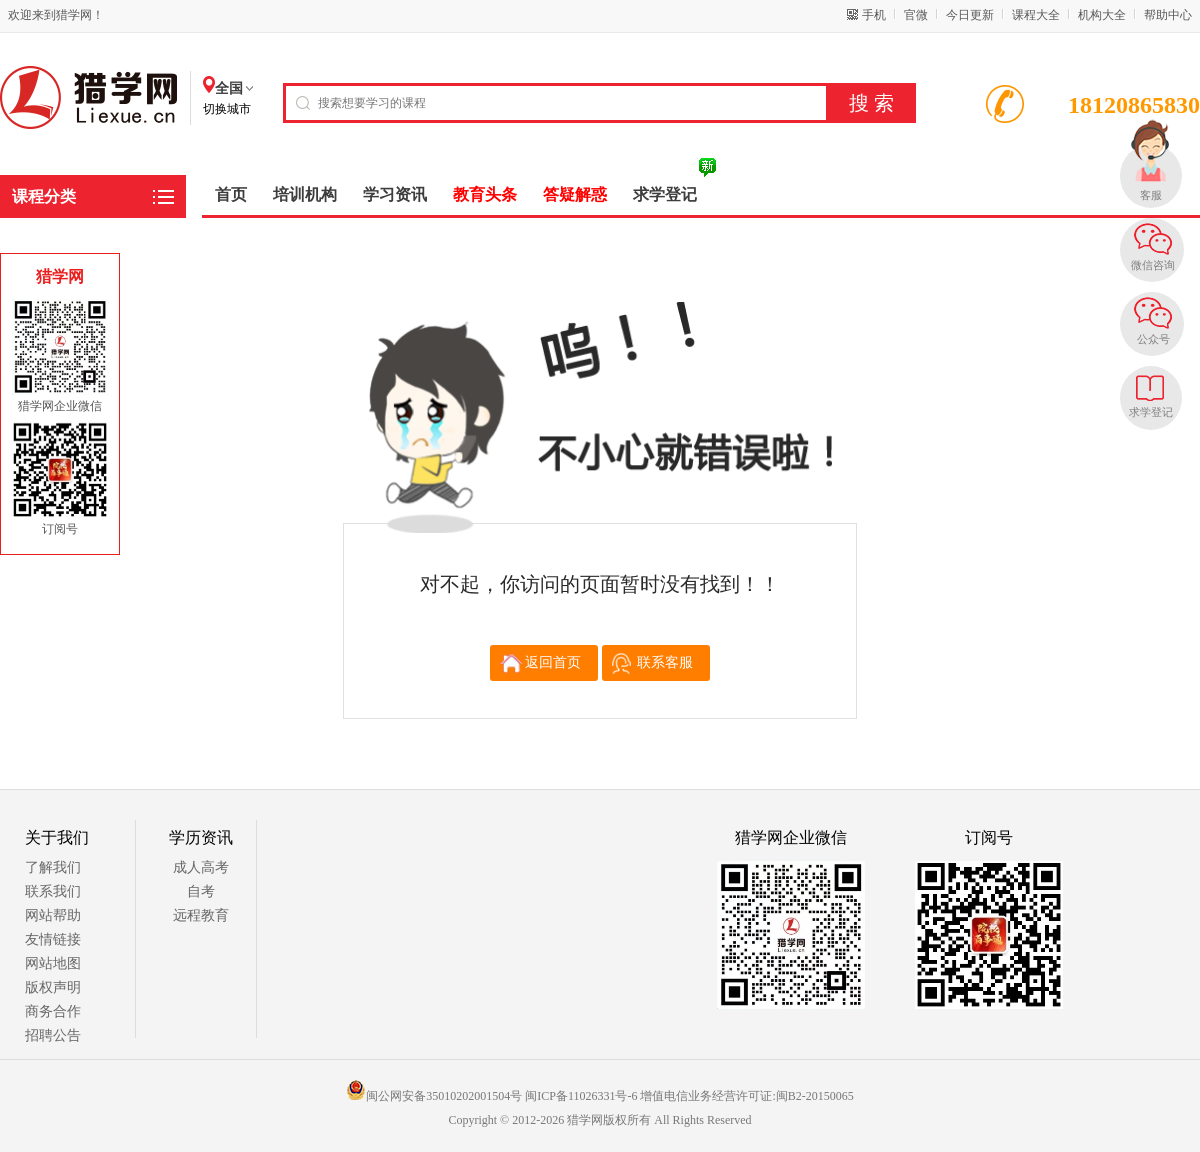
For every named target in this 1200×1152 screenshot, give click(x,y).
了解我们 (53, 867)
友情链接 (53, 939)
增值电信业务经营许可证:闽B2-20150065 (746, 1096)
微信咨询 (1153, 265)
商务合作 (53, 1011)
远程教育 (201, 915)
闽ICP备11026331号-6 (581, 1096)
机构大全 (1102, 15)
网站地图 (53, 963)
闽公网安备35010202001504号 (434, 1096)
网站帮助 (53, 915)
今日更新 (970, 15)
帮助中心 (1168, 15)
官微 (916, 15)
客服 (1151, 195)
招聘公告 (53, 1035)
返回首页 (553, 662)
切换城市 (227, 109)
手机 (874, 15)
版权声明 (53, 987)
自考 (201, 891)
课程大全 (1036, 15)
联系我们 (53, 891)
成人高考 (201, 867)
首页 (231, 194)
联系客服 (665, 662)
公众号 (1153, 339)
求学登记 (1151, 412)
